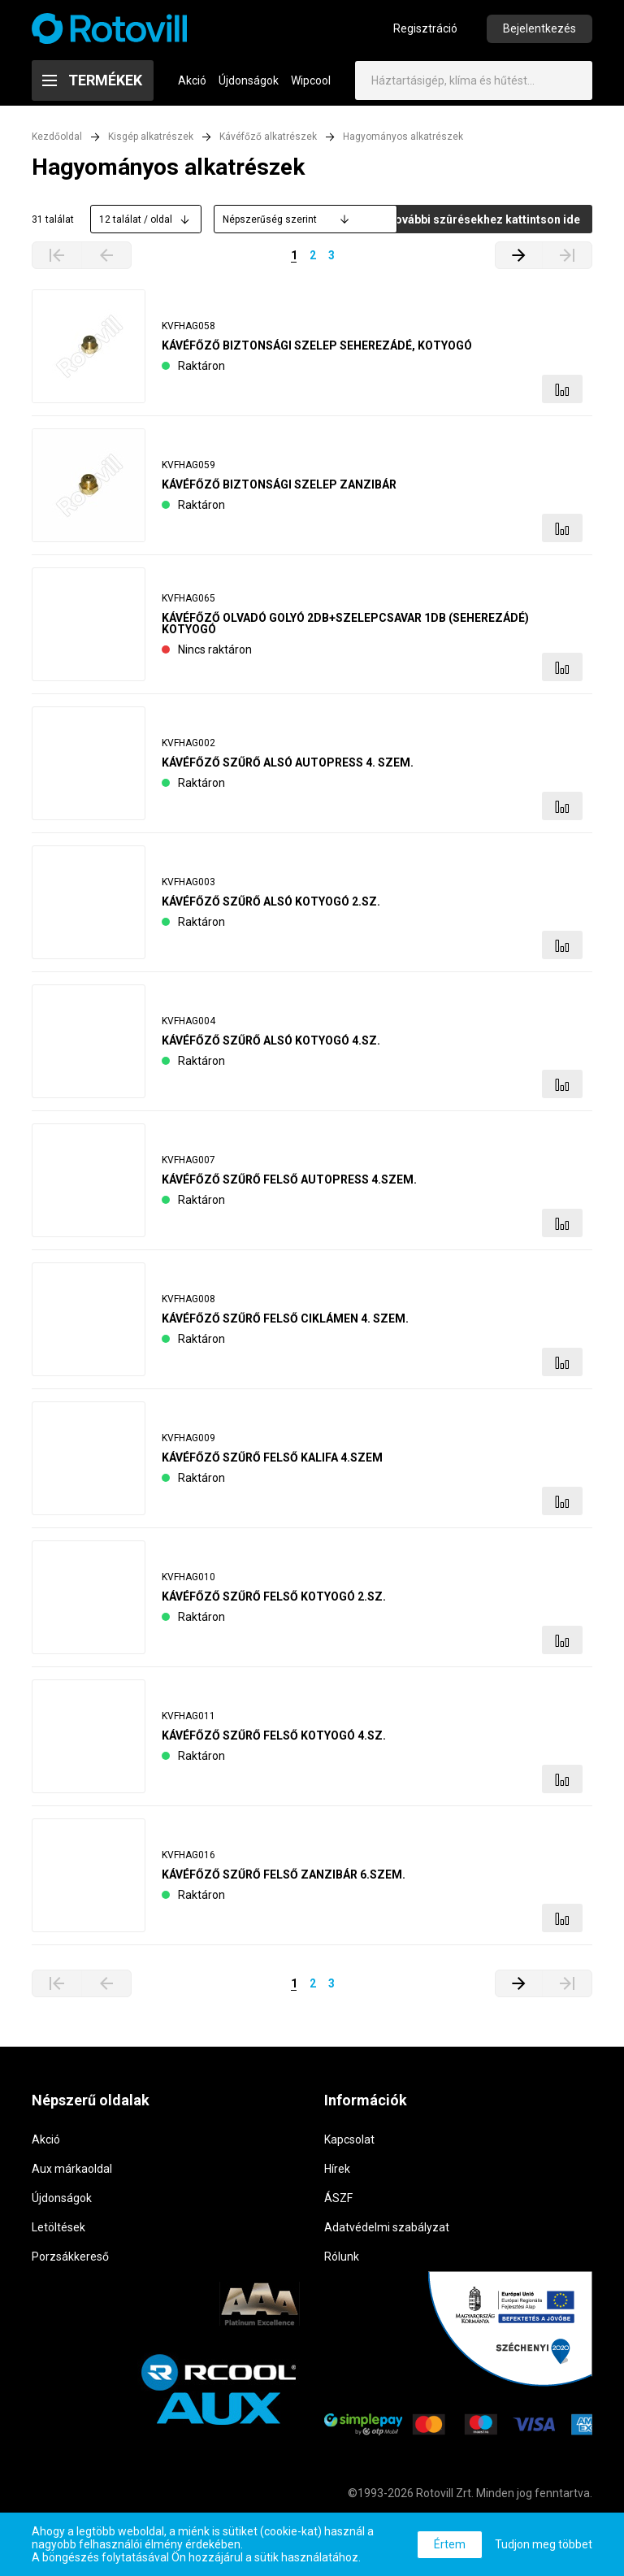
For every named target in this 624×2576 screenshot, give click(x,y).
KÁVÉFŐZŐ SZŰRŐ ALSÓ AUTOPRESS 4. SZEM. (288, 766)
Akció (192, 84)
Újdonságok (249, 84)
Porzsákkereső (70, 2260)
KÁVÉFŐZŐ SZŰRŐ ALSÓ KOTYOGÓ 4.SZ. (271, 1044)
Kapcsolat (349, 2143)
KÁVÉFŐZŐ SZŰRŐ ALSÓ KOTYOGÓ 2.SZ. (271, 905)
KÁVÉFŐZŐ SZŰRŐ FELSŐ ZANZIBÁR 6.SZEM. (283, 1878)
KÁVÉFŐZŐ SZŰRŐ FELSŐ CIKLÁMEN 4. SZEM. (285, 1322)
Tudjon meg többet (543, 2544)
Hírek (337, 2172)
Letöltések (58, 2231)
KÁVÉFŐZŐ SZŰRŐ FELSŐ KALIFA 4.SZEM (272, 1461)
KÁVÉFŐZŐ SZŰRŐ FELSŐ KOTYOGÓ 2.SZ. (274, 1600)
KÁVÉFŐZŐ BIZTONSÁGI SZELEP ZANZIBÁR (279, 488)
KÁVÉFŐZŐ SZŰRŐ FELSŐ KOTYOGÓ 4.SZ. (274, 1739)
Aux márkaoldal (72, 2172)
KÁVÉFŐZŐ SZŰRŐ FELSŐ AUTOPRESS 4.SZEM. (289, 1183)
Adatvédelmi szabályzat (386, 2231)
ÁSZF (338, 2202)
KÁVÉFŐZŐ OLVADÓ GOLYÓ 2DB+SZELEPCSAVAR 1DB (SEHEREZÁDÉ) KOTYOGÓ (345, 627)
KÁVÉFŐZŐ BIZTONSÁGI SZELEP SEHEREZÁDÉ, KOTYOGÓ (317, 349)
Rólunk (341, 2260)
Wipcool (311, 84)
